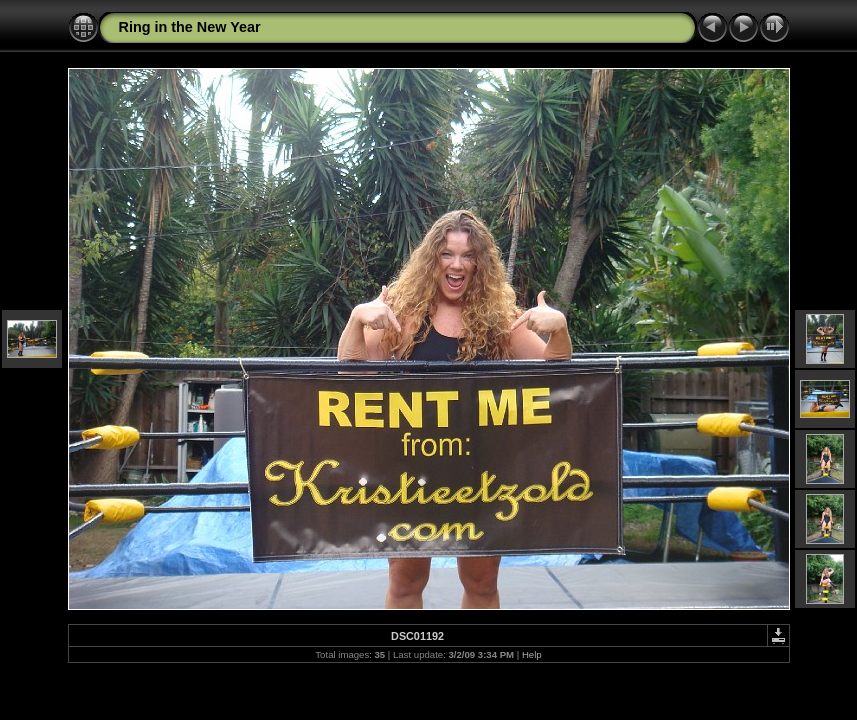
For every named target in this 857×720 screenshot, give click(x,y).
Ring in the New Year (190, 27)
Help (532, 654)
